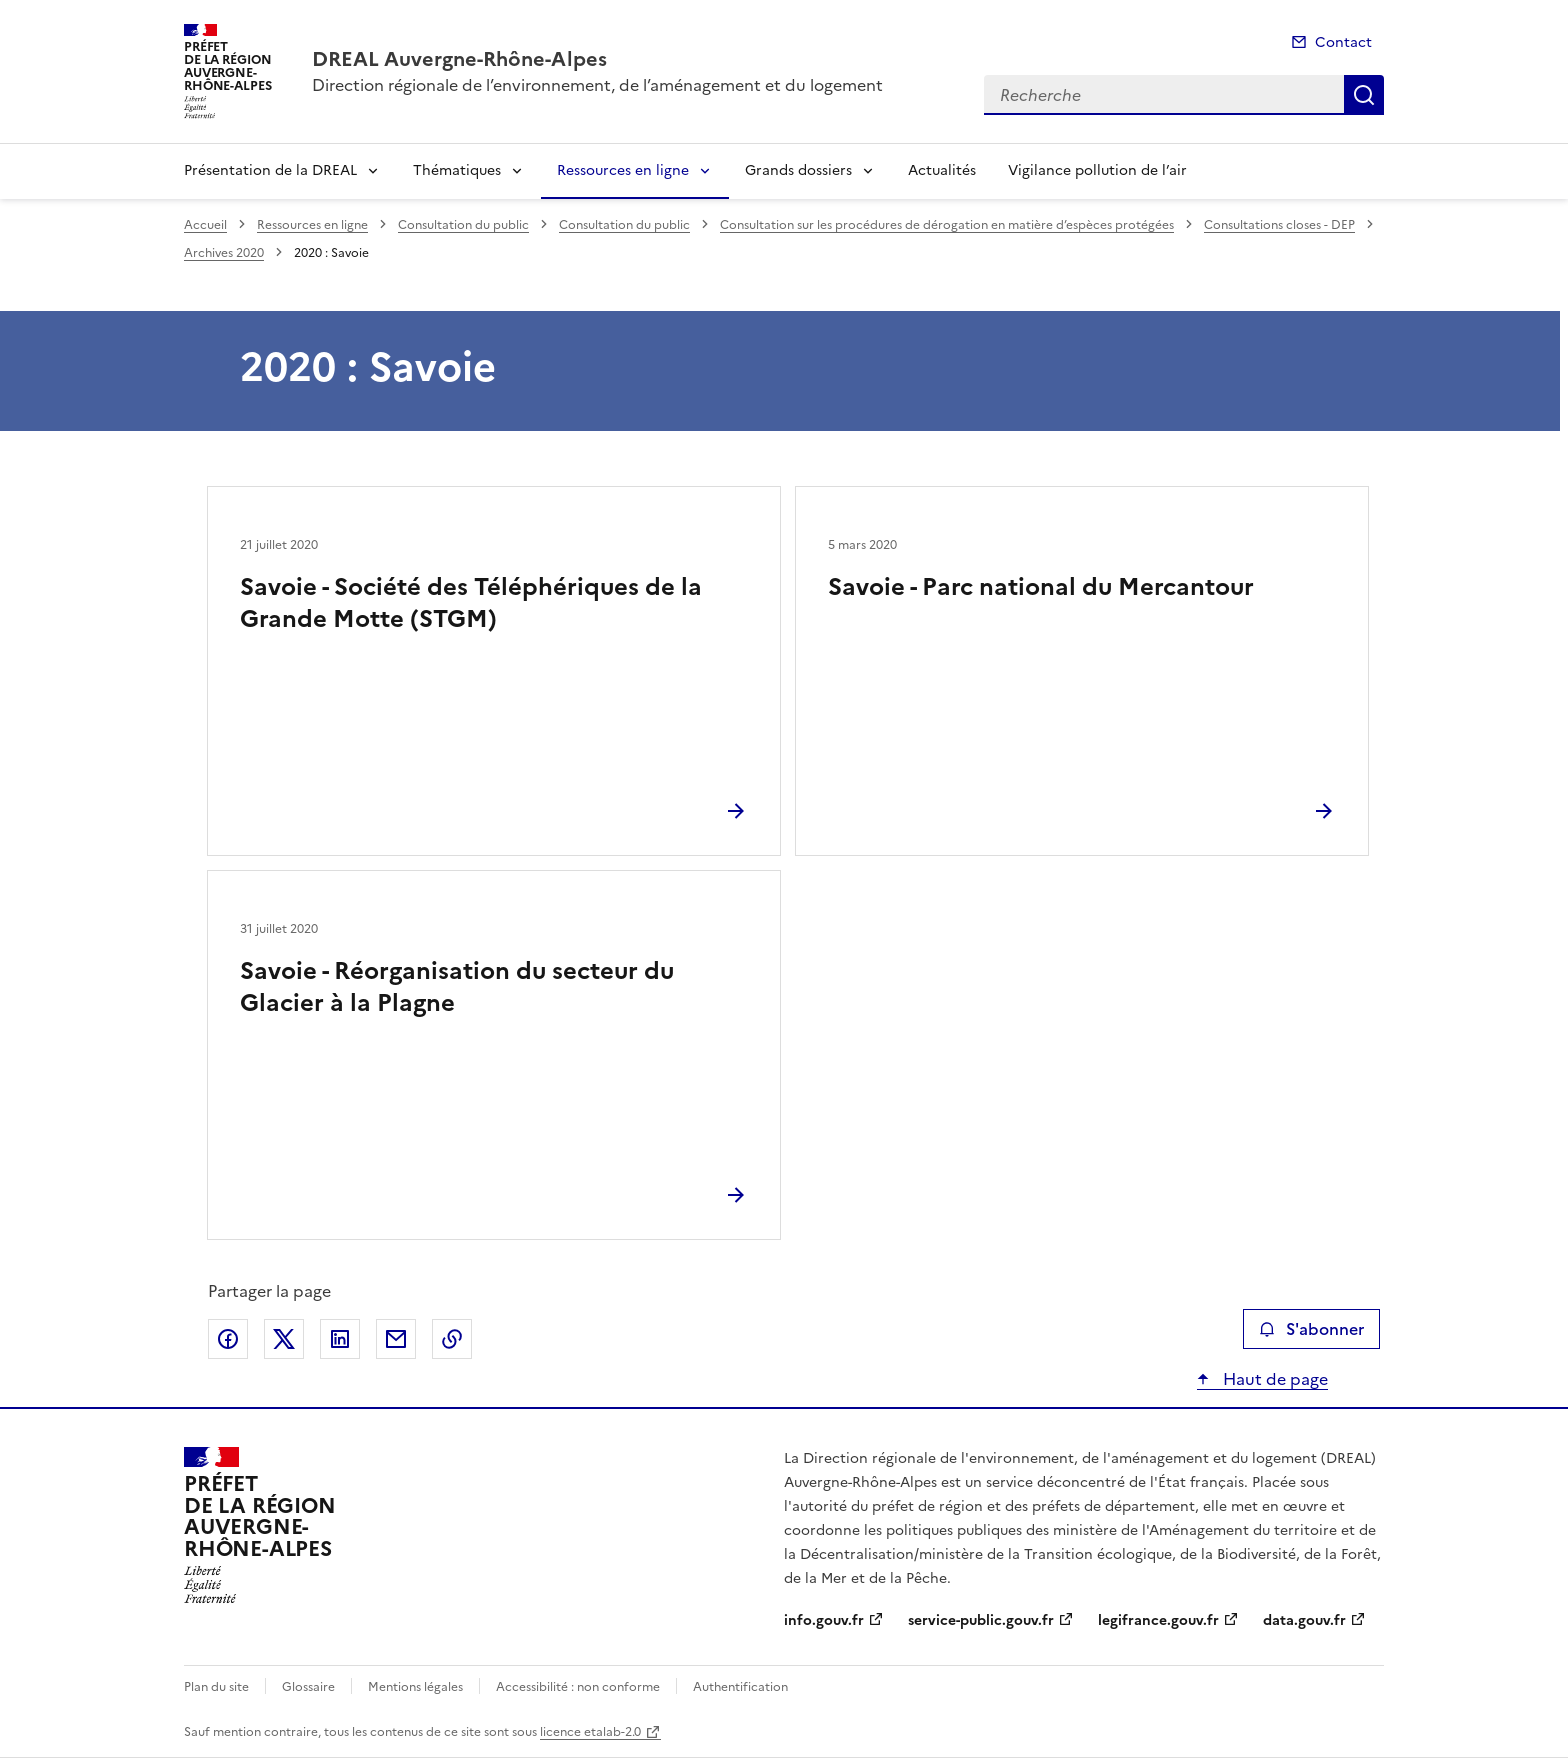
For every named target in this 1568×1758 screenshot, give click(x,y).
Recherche (1364, 95)
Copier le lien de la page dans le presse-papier (452, 1339)
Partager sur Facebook (228, 1339)
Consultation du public (463, 225)
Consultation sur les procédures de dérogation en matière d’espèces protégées (947, 225)
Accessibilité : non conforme (578, 1687)
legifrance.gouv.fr (1158, 1620)
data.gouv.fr (1304, 1620)
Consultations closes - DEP (1279, 225)
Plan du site (216, 1687)
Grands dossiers (798, 170)
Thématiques (457, 170)
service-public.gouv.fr (981, 1620)
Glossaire (308, 1687)
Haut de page (1273, 1379)
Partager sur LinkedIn (340, 1339)
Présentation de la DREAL (270, 170)
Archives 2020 (224, 253)
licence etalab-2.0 (590, 1732)
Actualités (942, 170)
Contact (1343, 42)
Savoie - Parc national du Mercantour (1041, 587)
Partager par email (396, 1339)
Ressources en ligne (623, 170)
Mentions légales (415, 1687)
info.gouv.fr (824, 1620)
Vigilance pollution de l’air (1097, 170)
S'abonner (1311, 1329)
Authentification (740, 1687)
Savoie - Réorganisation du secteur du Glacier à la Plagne (457, 987)
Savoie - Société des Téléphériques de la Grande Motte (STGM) (471, 603)
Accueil (205, 225)
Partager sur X (284, 1339)
